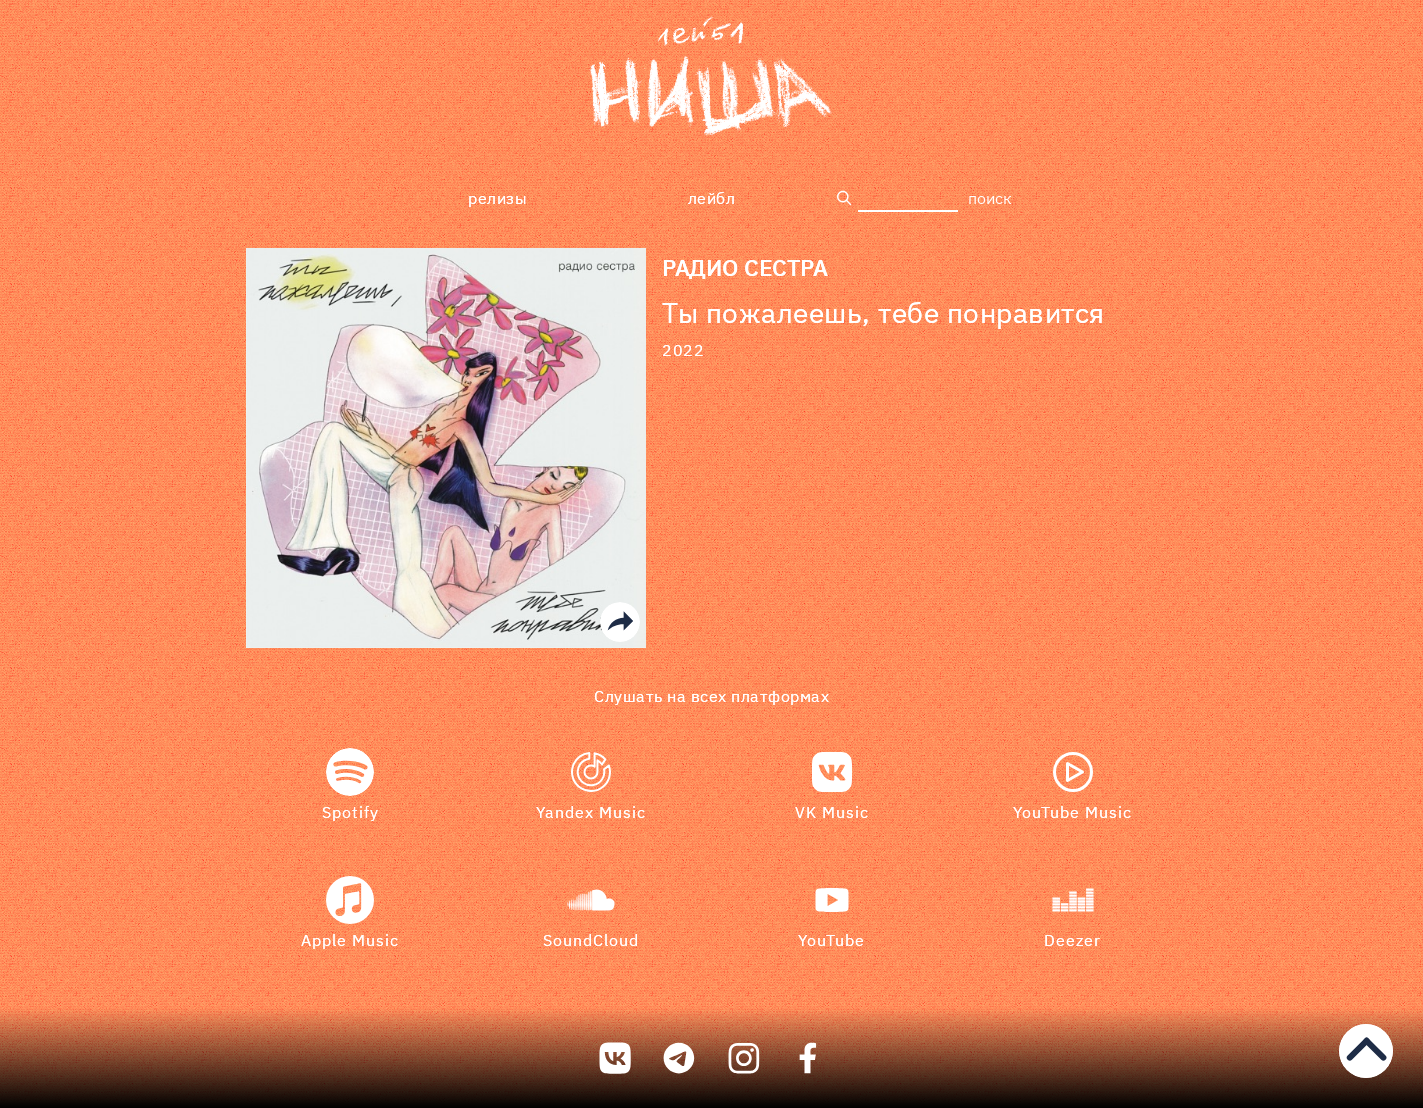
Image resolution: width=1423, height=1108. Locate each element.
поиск (990, 198)
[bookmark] (711, 80)
